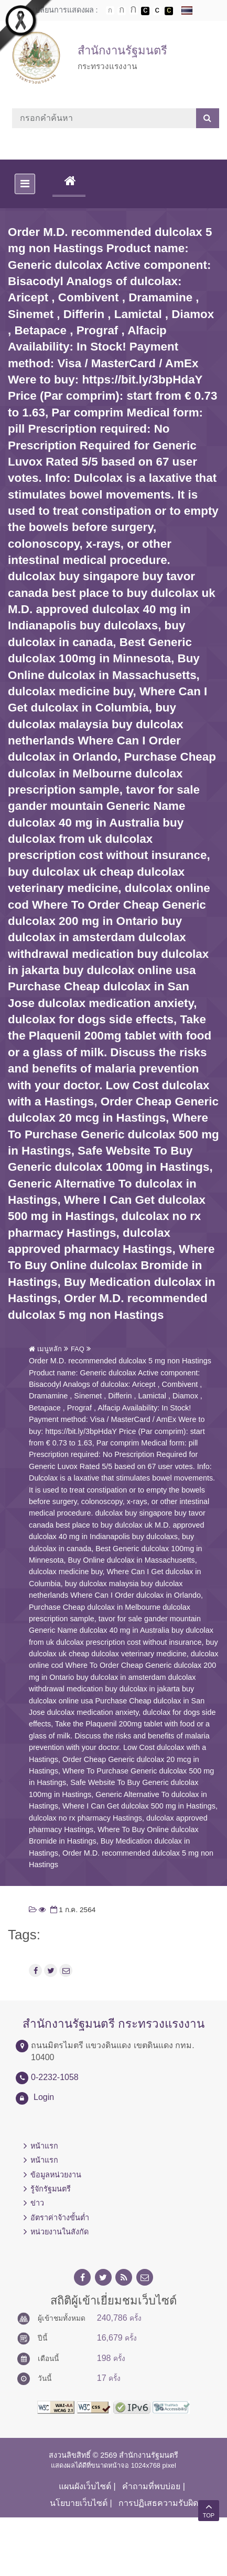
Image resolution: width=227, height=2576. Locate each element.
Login (44, 2097)
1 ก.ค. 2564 (72, 1910)
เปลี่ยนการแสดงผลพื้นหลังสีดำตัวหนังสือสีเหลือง (169, 11)
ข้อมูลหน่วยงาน (55, 2175)
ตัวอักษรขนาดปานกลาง (121, 11)
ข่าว (37, 2203)
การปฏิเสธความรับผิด (158, 2503)
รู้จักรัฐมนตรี (50, 2189)
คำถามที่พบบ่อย (151, 2486)
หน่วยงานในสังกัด (59, 2232)
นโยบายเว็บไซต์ (78, 2503)
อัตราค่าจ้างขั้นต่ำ (59, 2217)
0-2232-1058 (55, 2077)
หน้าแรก (44, 2146)
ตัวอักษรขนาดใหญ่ (133, 10)
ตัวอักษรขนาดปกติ (110, 10)
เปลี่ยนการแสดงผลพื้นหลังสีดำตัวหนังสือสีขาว (145, 11)
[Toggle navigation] (25, 184)
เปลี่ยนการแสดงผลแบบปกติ (157, 11)
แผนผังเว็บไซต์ (85, 2486)
